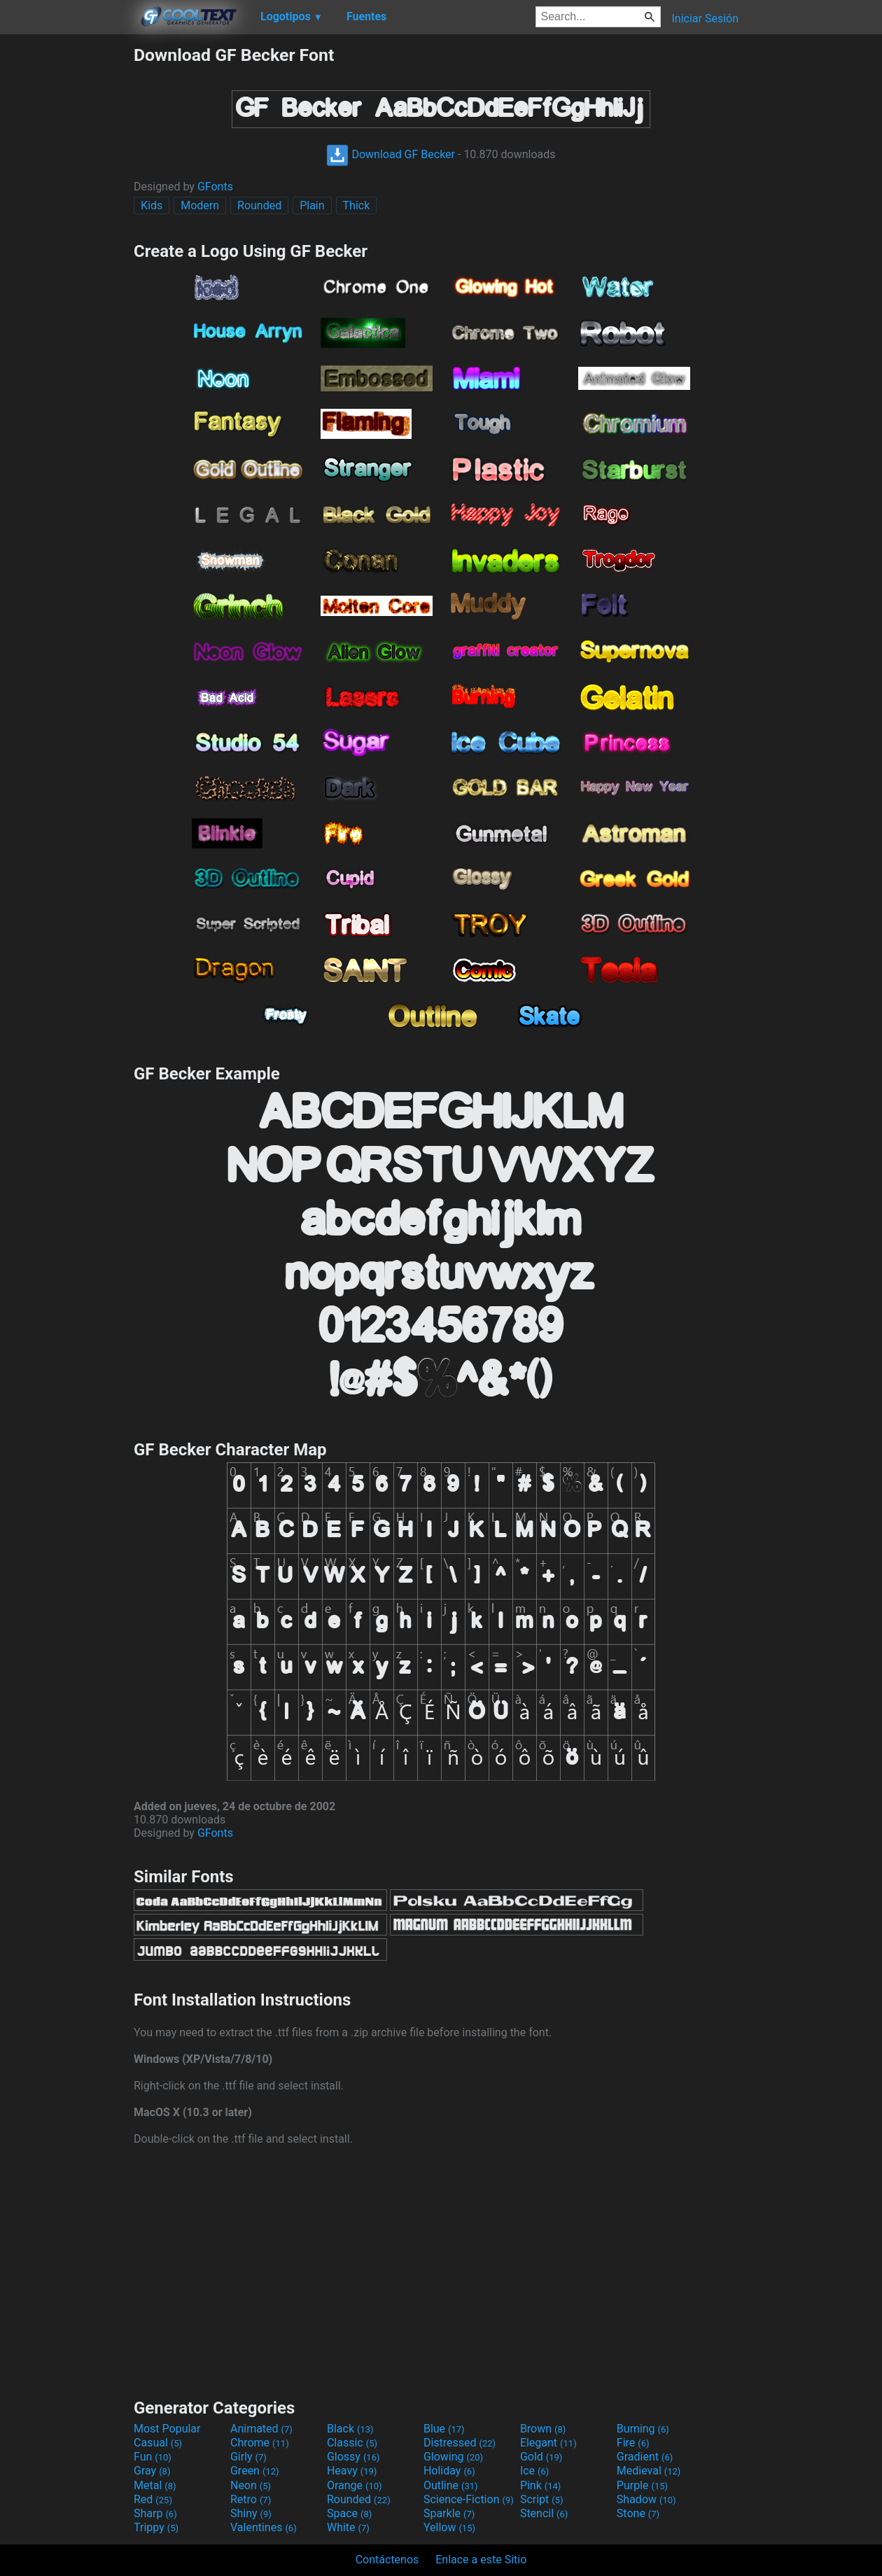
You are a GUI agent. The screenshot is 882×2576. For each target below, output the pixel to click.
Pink (540, 2485)
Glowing (453, 2456)
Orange (354, 2485)
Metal (155, 2485)
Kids (151, 205)
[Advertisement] (66, 255)
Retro (250, 2499)
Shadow (646, 2499)
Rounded (259, 205)
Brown (543, 2428)
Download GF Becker (390, 154)
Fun (153, 2456)
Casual (158, 2442)
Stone (638, 2513)
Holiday (449, 2470)
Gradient (645, 2456)
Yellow (449, 2527)
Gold (541, 2456)
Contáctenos (387, 2559)
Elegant (548, 2442)
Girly (248, 2456)
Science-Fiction (469, 2499)
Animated (261, 2428)
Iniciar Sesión (704, 18)
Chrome (259, 2442)
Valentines (263, 2527)
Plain (312, 205)
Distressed (460, 2442)
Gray (152, 2470)
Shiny (251, 2513)
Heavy (352, 2470)
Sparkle (449, 2513)
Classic (352, 2442)
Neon (250, 2485)
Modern (200, 205)
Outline (451, 2485)
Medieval (649, 2470)
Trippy (156, 2527)
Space (349, 2513)
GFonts (215, 186)
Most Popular (167, 2428)
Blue (444, 2428)
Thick (356, 205)
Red (153, 2499)
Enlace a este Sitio (480, 2559)
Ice (534, 2470)
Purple (642, 2485)
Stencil (544, 2513)
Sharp (155, 2513)
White (348, 2527)
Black (350, 2428)
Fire (633, 2442)
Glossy (353, 2456)
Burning (643, 2428)
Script (542, 2499)
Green (254, 2470)
